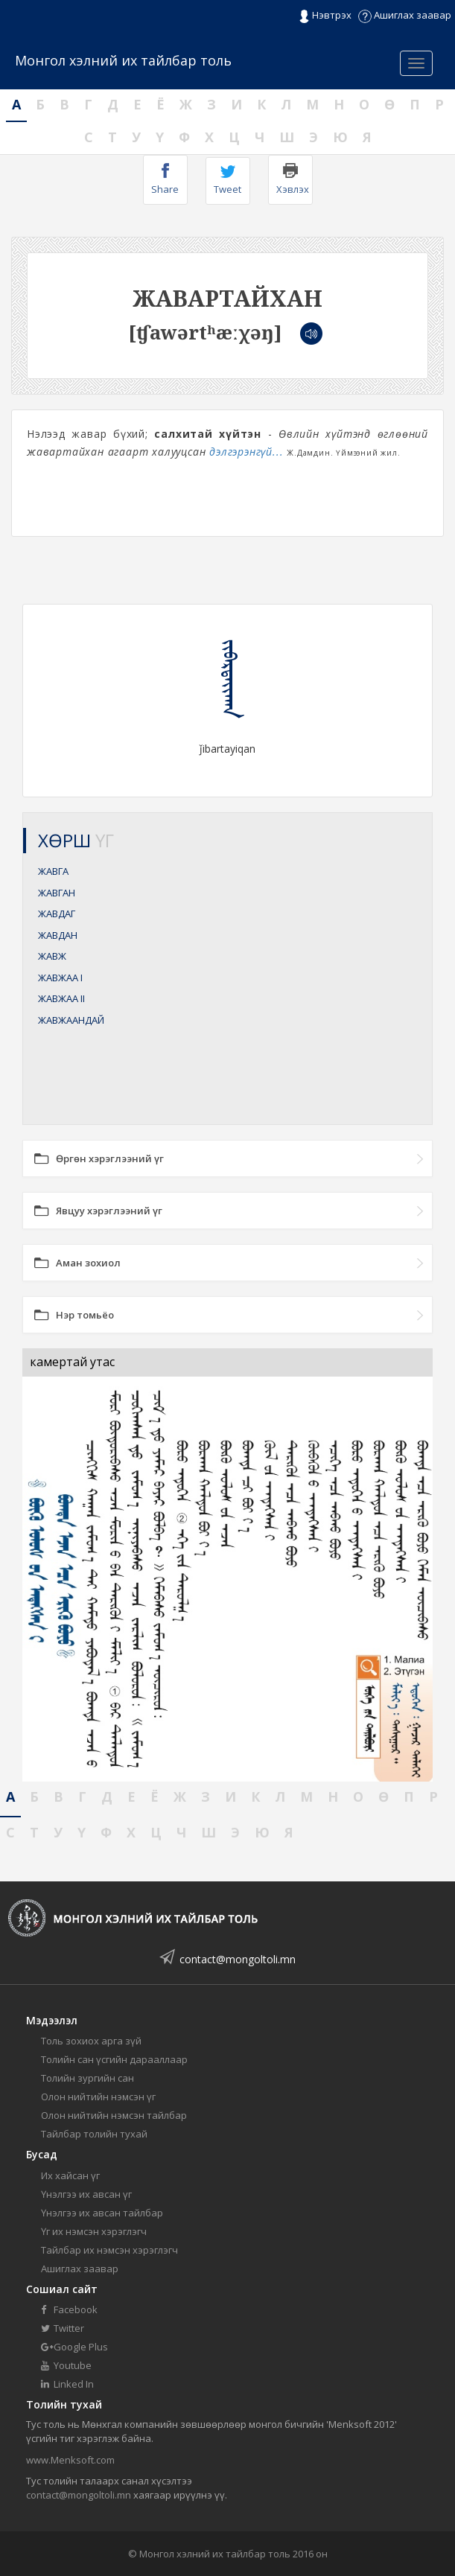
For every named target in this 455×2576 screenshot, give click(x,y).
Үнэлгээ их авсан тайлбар (102, 2212)
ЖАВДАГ (56, 913)
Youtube (66, 2365)
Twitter (62, 2328)
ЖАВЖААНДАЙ (71, 1020)
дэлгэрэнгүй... (246, 451)
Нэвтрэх (325, 15)
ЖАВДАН (57, 935)
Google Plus (74, 2346)
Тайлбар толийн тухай (94, 2133)
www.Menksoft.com (70, 2460)
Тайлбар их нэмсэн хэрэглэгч (109, 2250)
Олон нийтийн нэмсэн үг (98, 2096)
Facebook (69, 2309)
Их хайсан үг (70, 2175)
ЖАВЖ (52, 956)
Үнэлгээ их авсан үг (86, 2194)
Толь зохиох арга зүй (91, 2040)
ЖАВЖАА (60, 977)
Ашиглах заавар (404, 15)
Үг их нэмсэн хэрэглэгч (94, 2231)
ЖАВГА (53, 871)
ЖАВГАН (56, 892)
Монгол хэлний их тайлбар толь (123, 60)
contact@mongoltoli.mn (237, 1959)
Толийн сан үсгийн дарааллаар (114, 2059)
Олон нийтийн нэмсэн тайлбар (114, 2115)
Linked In (67, 2384)
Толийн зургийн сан (87, 2078)
